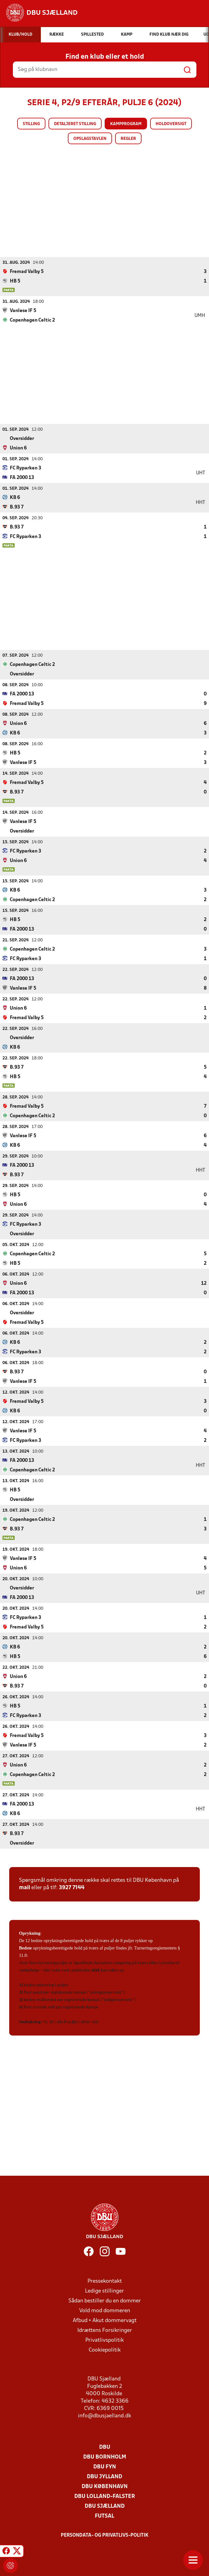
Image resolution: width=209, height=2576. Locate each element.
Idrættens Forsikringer (104, 2330)
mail (24, 1887)
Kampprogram (125, 124)
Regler (128, 139)
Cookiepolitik (105, 2349)
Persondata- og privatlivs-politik (105, 2535)
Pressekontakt (104, 2281)
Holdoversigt (171, 124)
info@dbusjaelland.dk (104, 2415)
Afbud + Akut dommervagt (105, 2320)
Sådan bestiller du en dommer (104, 2300)
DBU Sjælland (105, 2506)
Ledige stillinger (104, 2290)
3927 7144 (71, 1887)
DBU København (105, 2486)
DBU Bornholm (104, 2456)
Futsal (104, 2516)
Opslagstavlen (89, 139)
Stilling (31, 124)
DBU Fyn (104, 2466)
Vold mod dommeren (104, 2310)
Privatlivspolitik (104, 2340)
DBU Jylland (104, 2476)
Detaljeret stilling (75, 124)
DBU (104, 2447)
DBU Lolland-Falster (104, 2496)
